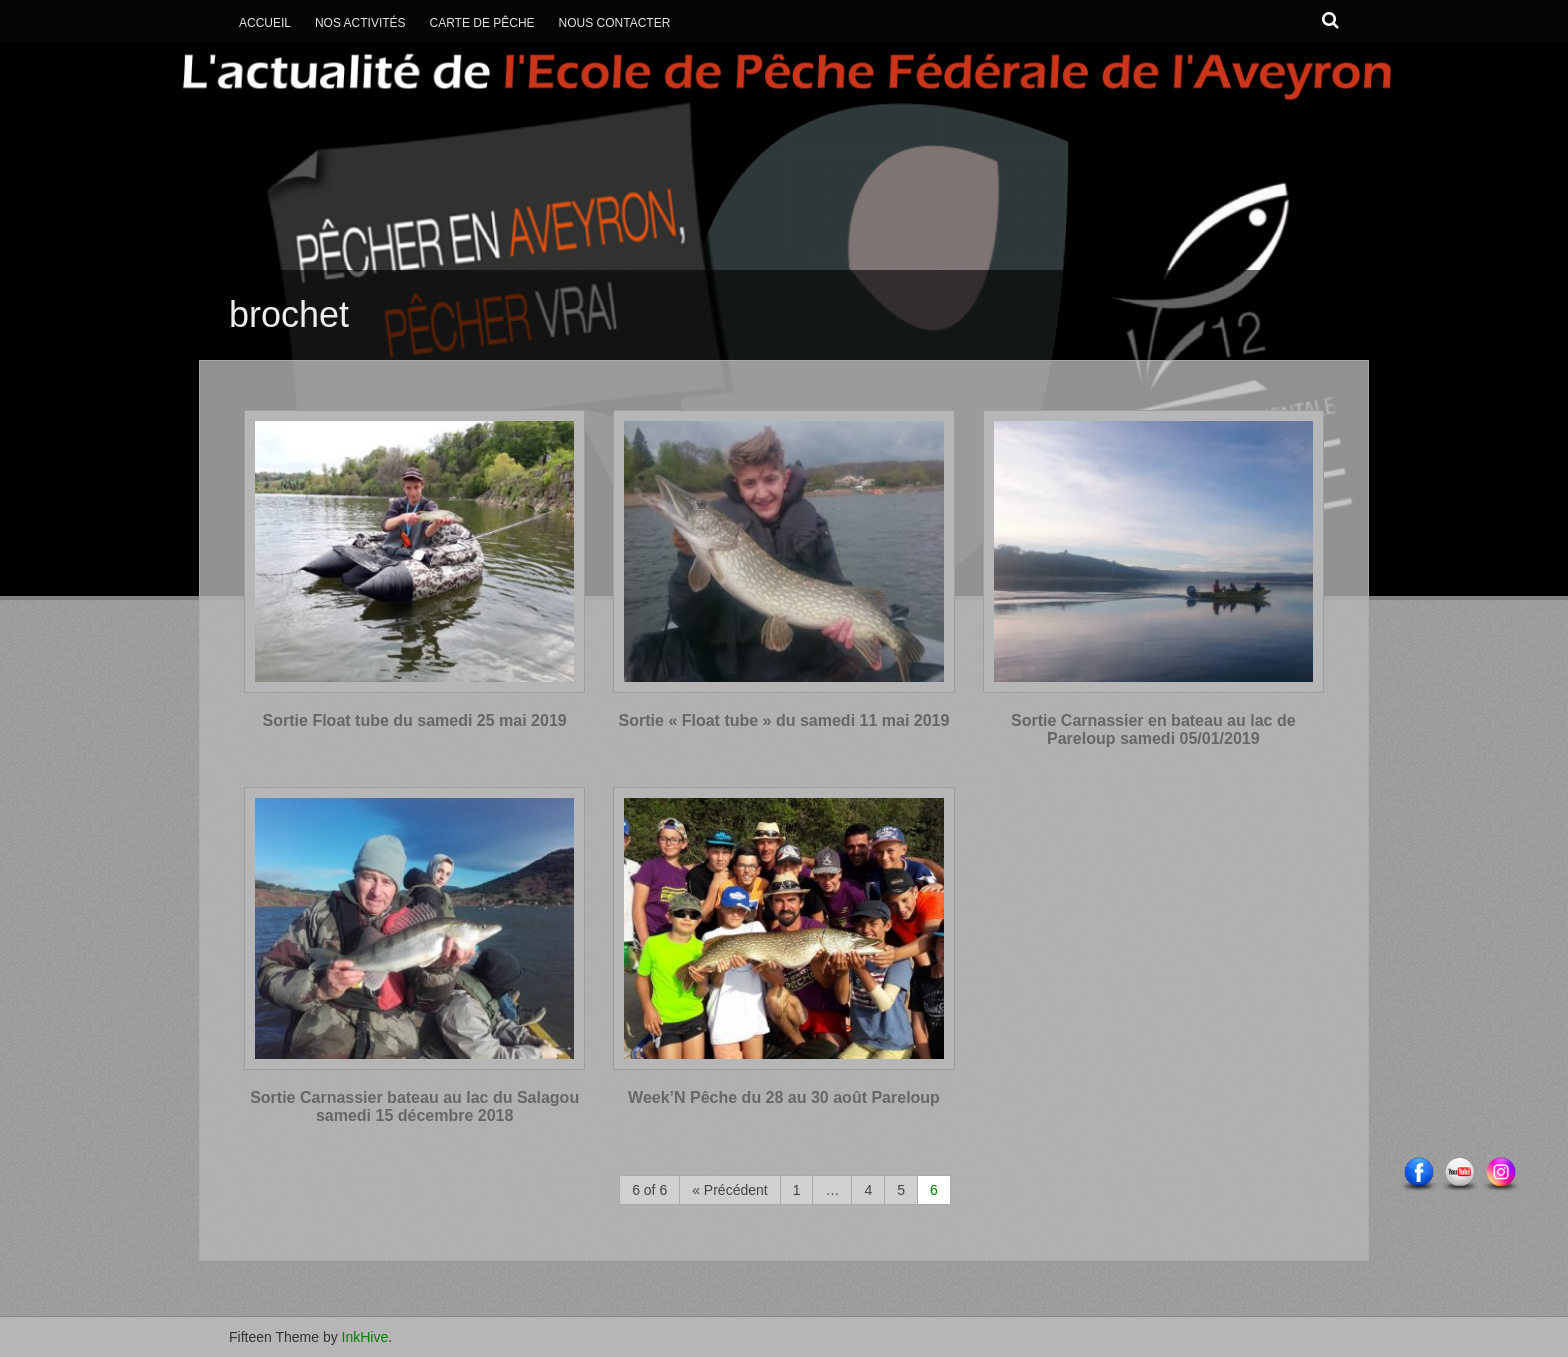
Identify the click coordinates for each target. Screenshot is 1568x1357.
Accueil (265, 23)
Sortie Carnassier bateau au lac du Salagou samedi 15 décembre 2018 (414, 1106)
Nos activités (360, 23)
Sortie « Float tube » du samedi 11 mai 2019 (784, 720)
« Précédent (730, 1190)
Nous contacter (615, 23)
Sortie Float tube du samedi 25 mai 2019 (415, 720)
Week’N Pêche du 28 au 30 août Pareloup (784, 1097)
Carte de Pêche (481, 23)
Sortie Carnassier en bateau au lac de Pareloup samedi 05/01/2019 (1153, 729)
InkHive (365, 1337)
